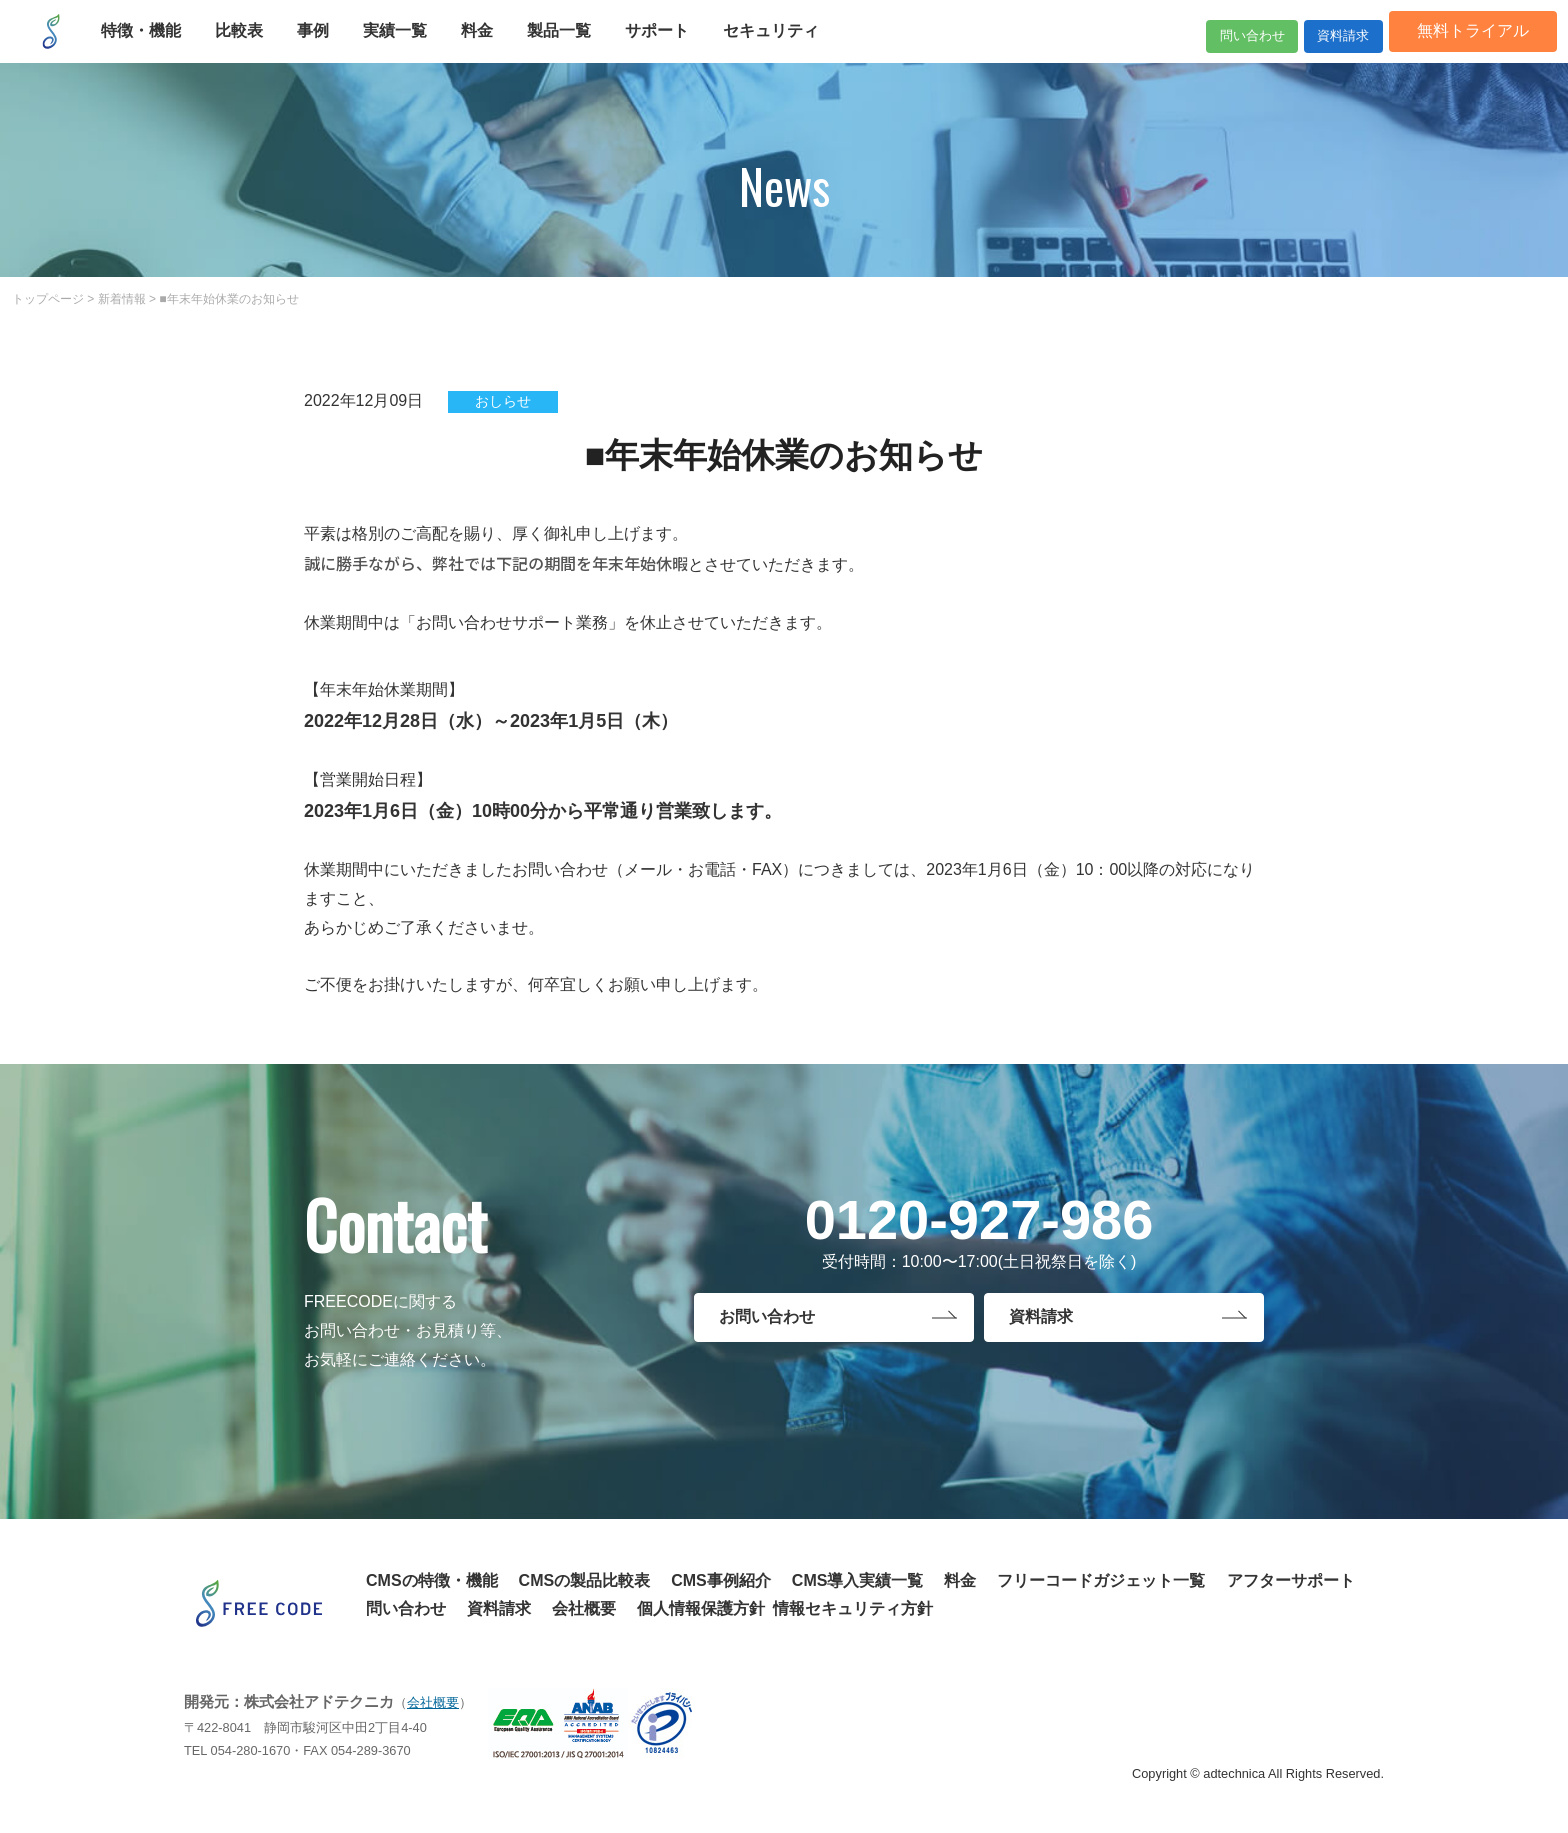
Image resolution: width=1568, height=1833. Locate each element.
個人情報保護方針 (701, 1608)
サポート (669, 47)
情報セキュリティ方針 (853, 1608)
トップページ (48, 299)
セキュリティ (783, 47)
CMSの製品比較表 (585, 1580)
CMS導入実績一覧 (858, 1580)
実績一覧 (407, 47)
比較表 (251, 47)
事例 (325, 47)
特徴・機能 (153, 47)
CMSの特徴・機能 (432, 1580)
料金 (489, 47)
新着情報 (122, 299)
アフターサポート (1291, 1580)
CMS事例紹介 (721, 1580)
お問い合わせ (767, 1321)
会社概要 (584, 1608)
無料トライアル (1461, 47)
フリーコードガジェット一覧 (1101, 1580)
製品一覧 (571, 47)
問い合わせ (1176, 47)
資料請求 (1310, 47)
